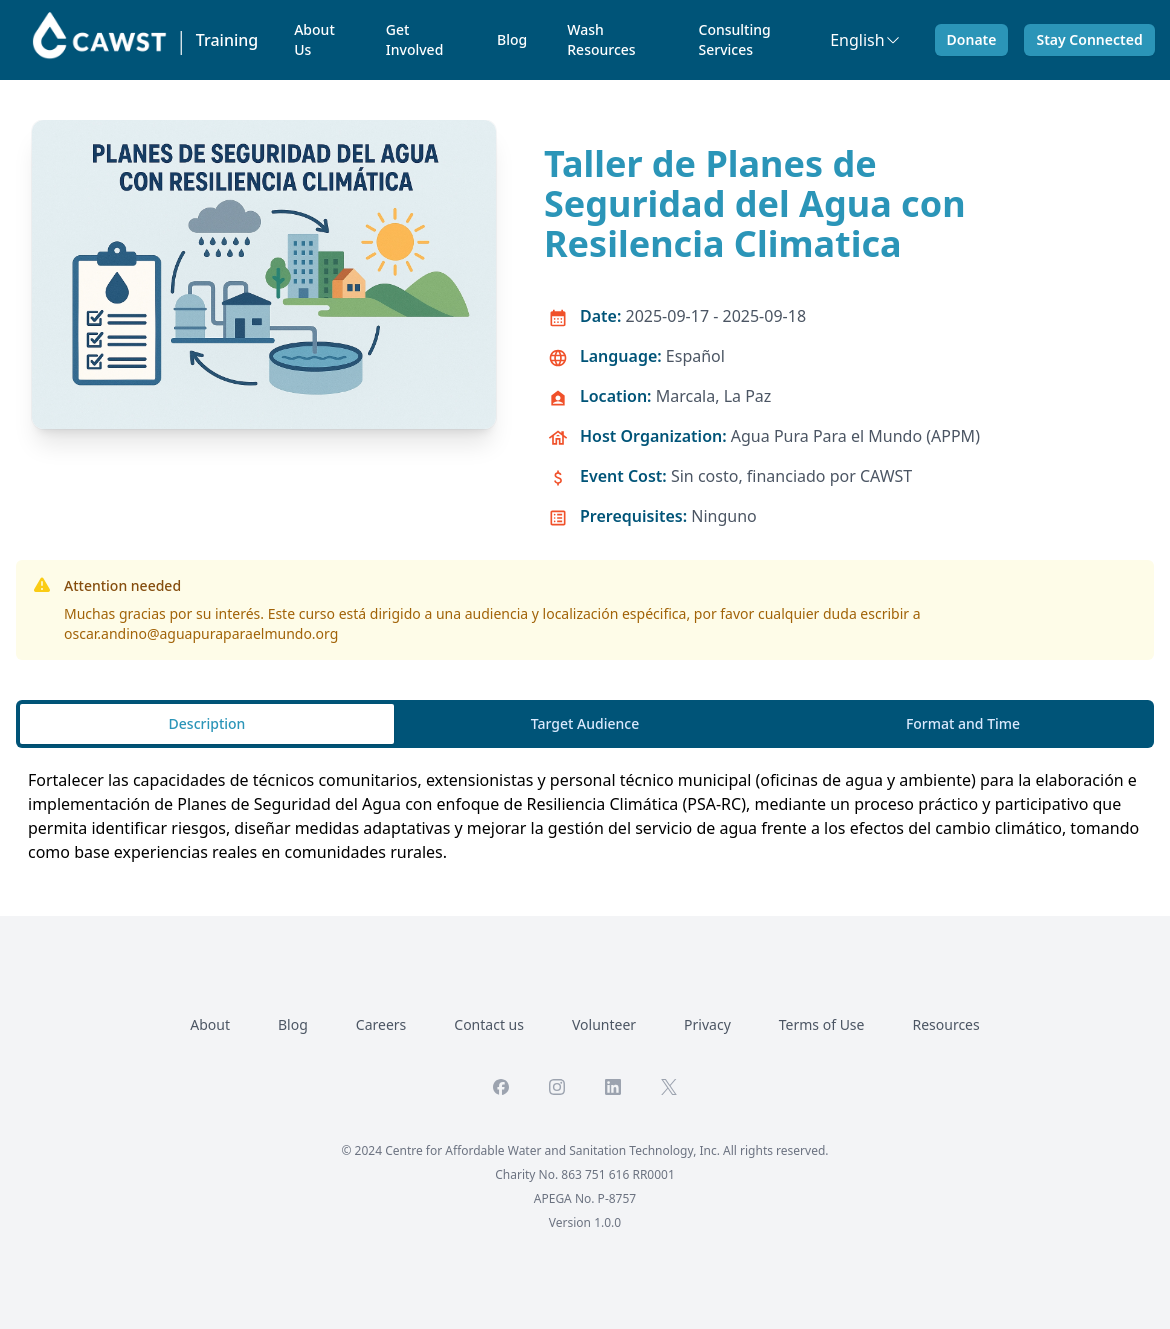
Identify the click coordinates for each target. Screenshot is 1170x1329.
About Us (314, 39)
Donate (972, 40)
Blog (512, 39)
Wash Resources (601, 39)
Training (227, 40)
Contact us (489, 1024)
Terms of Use (822, 1024)
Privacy (707, 1024)
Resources (945, 1024)
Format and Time (963, 723)
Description (207, 723)
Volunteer (604, 1024)
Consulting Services (735, 39)
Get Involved (415, 39)
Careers (381, 1024)
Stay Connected (1089, 40)
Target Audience (585, 723)
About (210, 1024)
